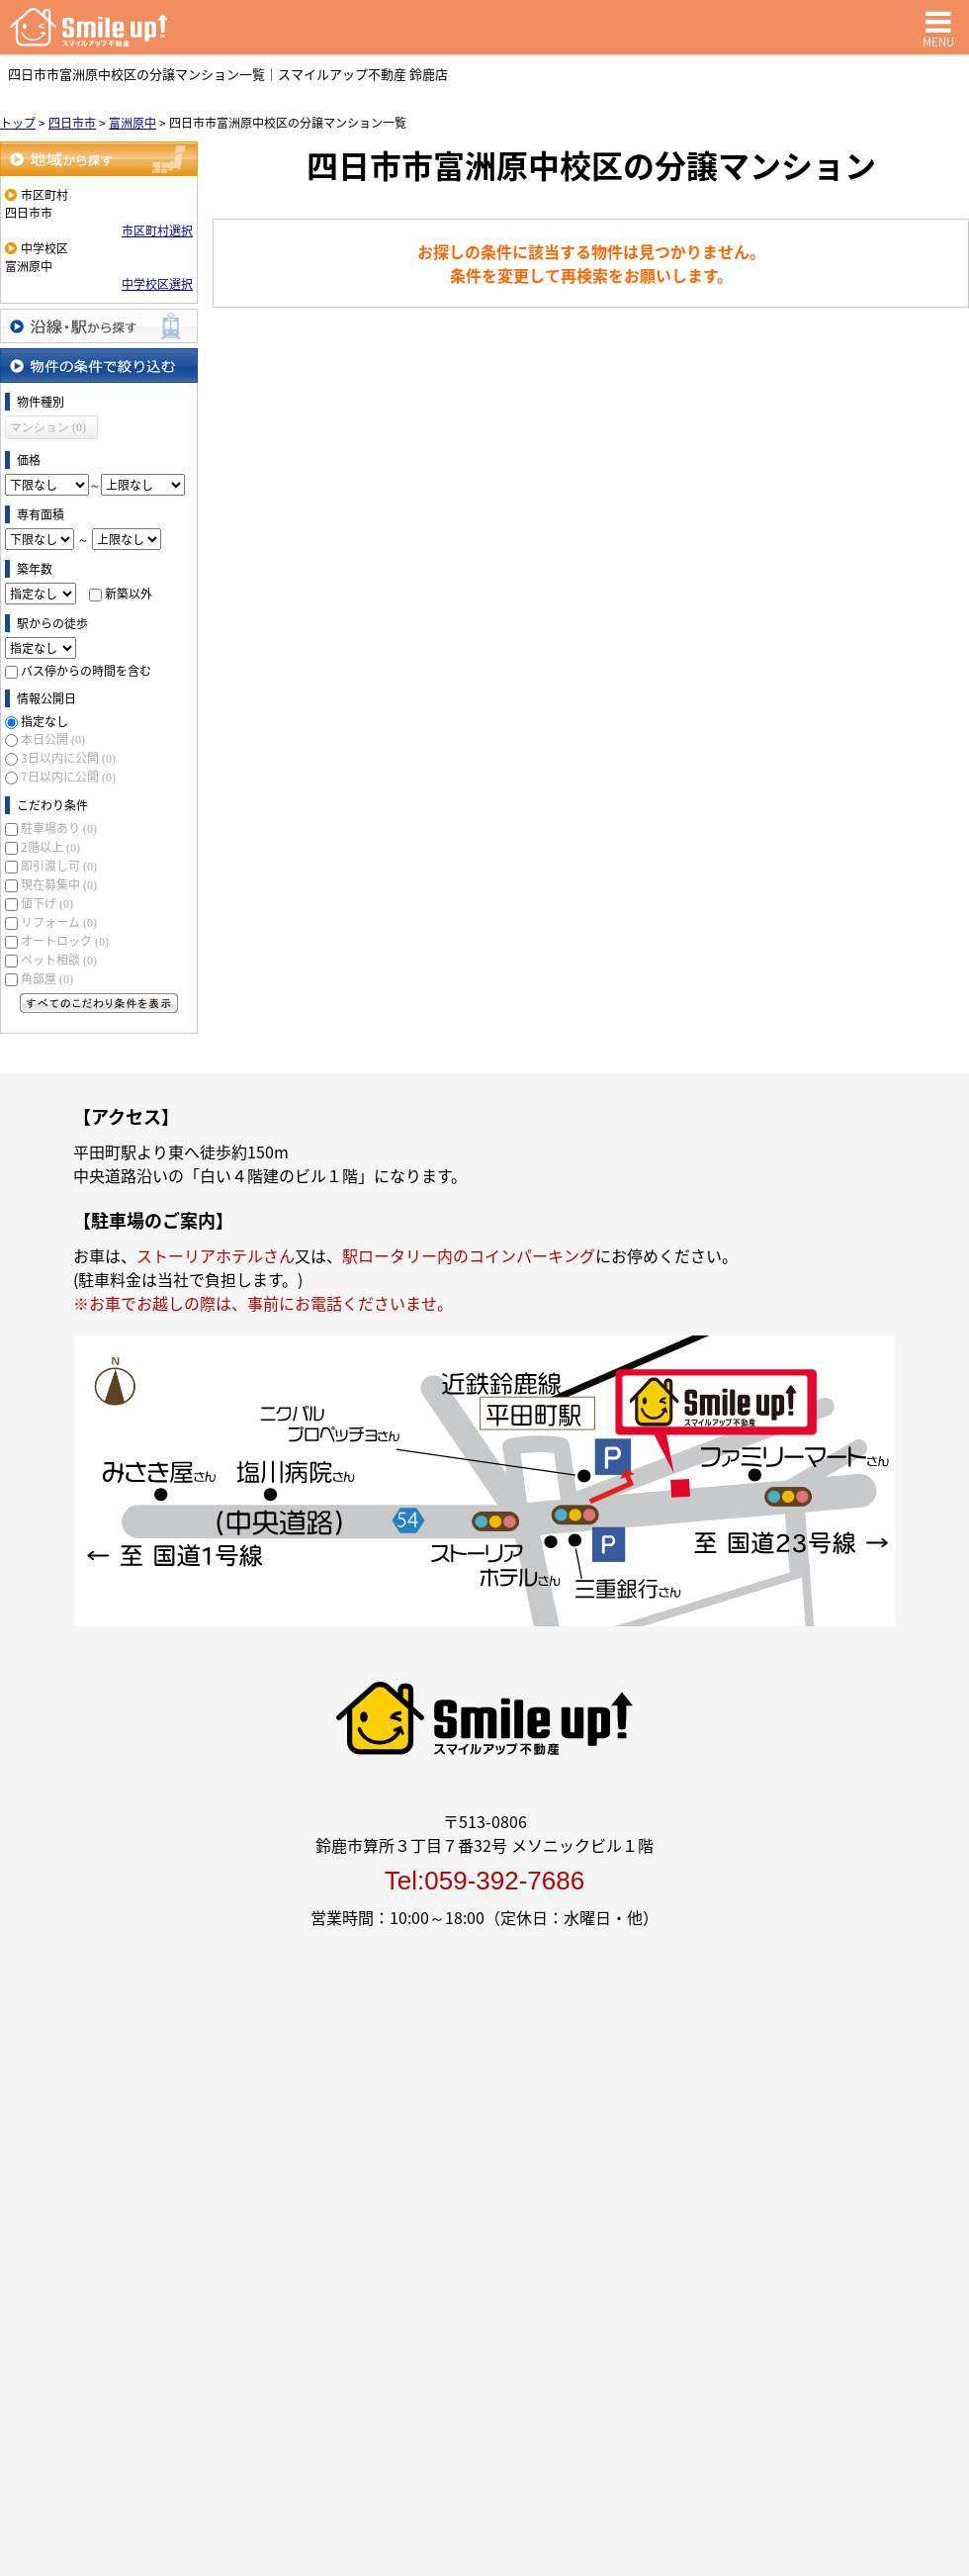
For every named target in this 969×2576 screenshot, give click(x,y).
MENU (938, 27)
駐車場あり (59, 828)
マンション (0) (48, 427)
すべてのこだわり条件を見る (99, 1003)
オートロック (65, 941)
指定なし (44, 721)
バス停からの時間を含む (86, 671)
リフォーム (59, 922)
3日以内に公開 (68, 758)
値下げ (47, 903)
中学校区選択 (157, 284)
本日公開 (53, 739)
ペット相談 (59, 959)
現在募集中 (59, 884)
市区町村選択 (157, 230)
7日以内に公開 (68, 776)
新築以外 (128, 593)
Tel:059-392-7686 (484, 1880)
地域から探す (99, 158)
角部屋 (47, 978)
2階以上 (50, 847)
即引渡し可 (59, 865)
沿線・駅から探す (99, 326)
